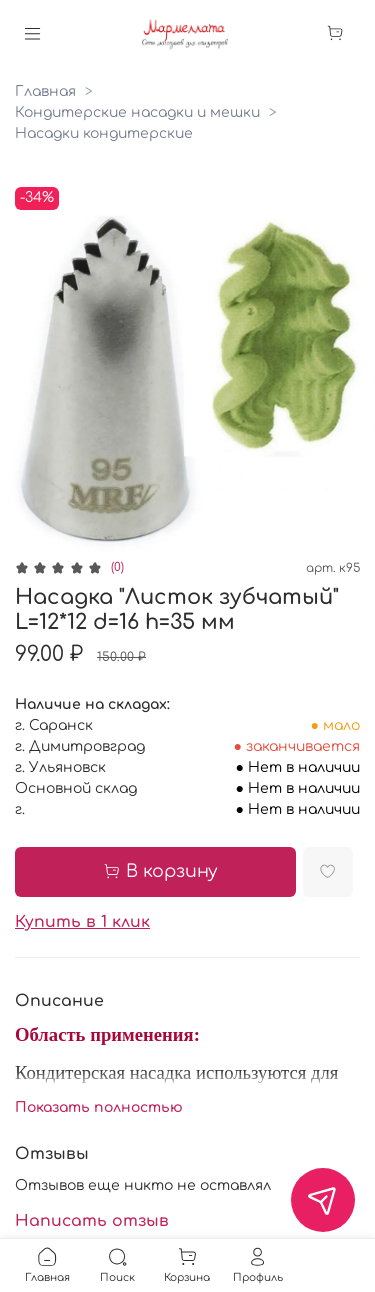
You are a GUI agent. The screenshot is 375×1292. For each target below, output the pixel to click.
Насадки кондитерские (104, 133)
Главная (45, 91)
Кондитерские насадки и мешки (137, 112)
